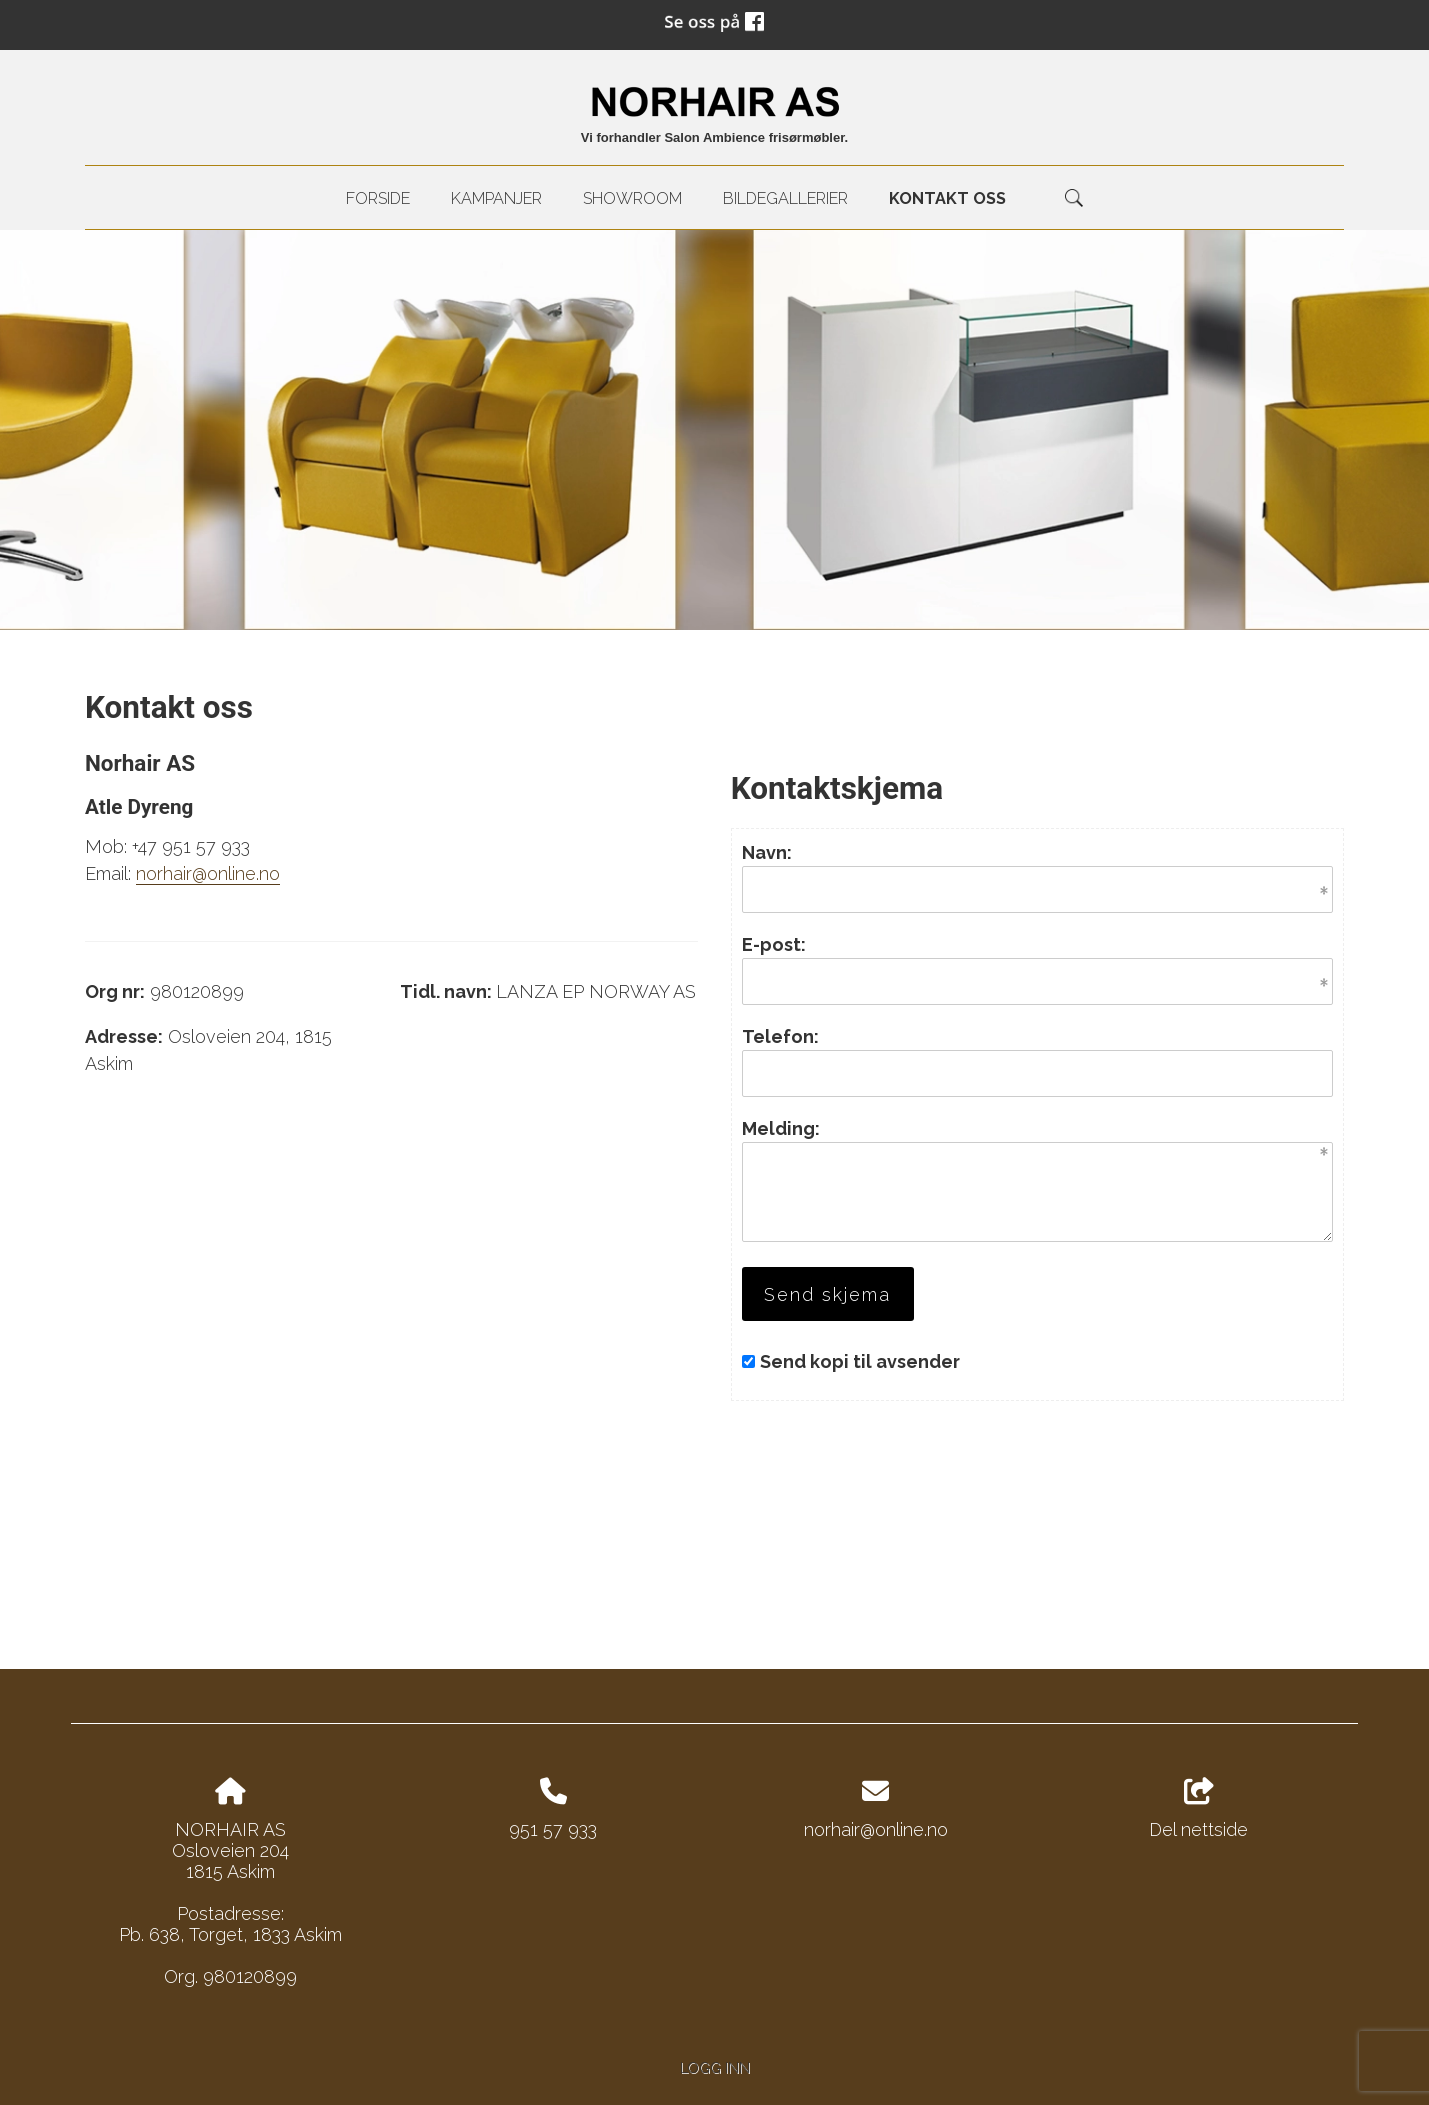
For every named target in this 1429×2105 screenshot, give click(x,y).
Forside (378, 198)
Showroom (632, 198)
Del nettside (1198, 1809)
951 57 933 (553, 1829)
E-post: (774, 944)
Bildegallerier (785, 198)
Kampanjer (496, 198)
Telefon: (780, 1036)
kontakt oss (947, 198)
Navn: (767, 852)
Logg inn (715, 2067)
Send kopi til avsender (860, 1361)
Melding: (781, 1128)
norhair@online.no (208, 873)
